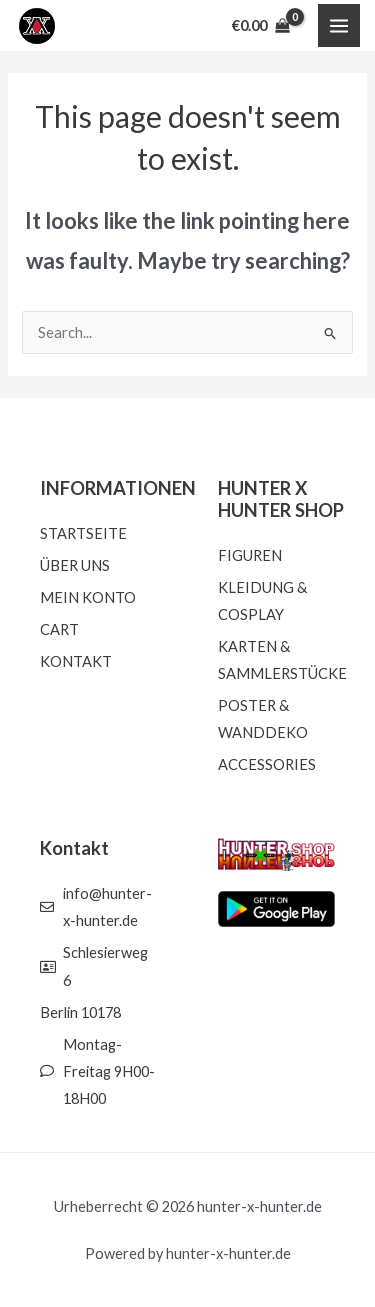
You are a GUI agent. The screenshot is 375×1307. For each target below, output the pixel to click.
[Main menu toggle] (339, 25)
